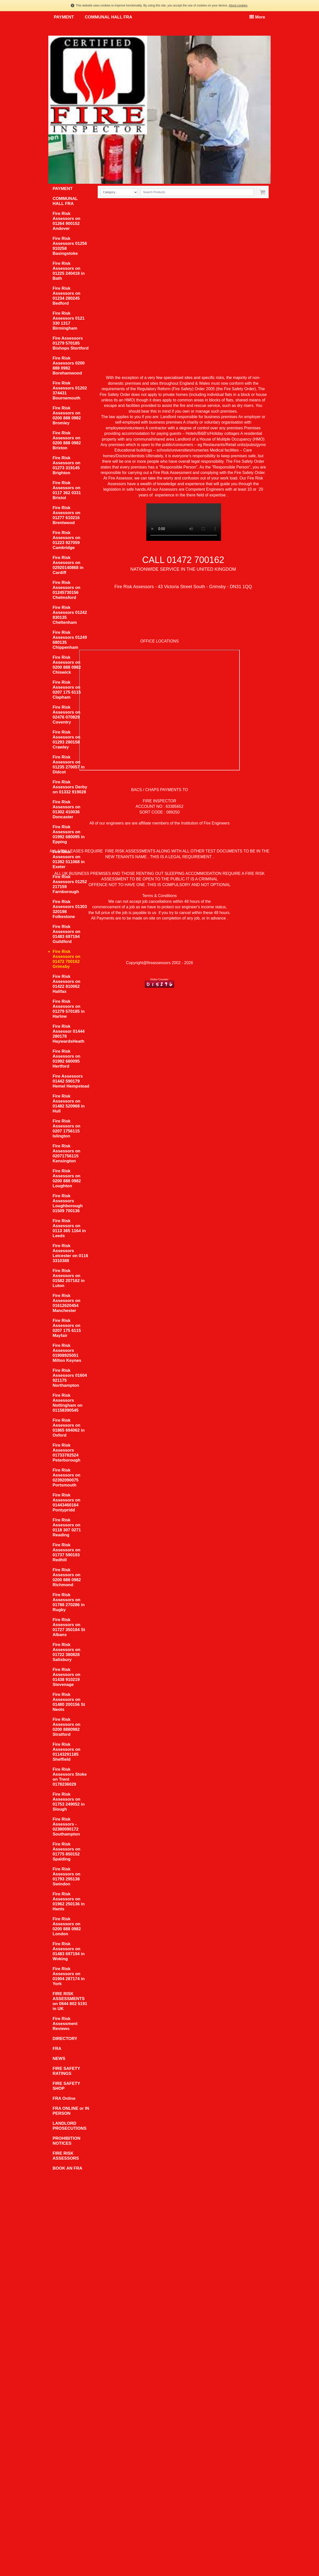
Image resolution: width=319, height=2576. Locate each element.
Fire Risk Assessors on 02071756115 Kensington (66, 1153)
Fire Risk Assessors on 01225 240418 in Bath (69, 271)
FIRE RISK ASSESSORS (66, 2156)
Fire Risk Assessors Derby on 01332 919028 (70, 787)
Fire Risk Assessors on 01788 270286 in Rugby (69, 1602)
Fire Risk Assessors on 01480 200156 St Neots (69, 1702)
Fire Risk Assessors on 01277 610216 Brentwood (66, 515)
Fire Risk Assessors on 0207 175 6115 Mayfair (67, 1328)
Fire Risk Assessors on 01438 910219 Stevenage (66, 1677)
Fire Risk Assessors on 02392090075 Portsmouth (66, 1477)
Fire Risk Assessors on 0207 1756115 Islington (66, 1128)
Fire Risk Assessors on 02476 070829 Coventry (66, 715)
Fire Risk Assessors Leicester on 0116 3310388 (70, 1253)
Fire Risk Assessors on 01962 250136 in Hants (69, 1901)
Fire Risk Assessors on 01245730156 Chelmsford (66, 590)
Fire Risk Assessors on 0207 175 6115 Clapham (67, 690)
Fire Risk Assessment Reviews (65, 2023)
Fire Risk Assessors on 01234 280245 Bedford (66, 296)
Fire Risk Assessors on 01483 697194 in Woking (69, 1951)
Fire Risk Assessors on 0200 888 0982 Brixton (67, 440)
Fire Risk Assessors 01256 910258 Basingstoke (70, 246)
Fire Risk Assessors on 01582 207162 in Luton (69, 1278)
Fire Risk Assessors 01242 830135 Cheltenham (70, 615)
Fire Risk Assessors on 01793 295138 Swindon (66, 1876)
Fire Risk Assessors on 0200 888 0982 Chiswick (67, 665)
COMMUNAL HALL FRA (108, 17)
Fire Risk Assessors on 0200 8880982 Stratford (66, 1727)
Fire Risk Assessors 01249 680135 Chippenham (70, 640)
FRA (57, 2048)
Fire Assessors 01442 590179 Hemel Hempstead (71, 1081)
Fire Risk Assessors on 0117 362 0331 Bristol (67, 490)
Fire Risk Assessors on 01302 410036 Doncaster (66, 809)
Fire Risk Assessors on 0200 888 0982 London (67, 1926)
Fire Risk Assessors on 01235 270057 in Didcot (69, 764)
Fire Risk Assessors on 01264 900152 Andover (66, 221)
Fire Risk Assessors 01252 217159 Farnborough (70, 884)
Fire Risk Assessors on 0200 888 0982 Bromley (67, 415)
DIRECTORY (65, 2038)
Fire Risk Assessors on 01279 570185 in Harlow (69, 1009)
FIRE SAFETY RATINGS (66, 2071)
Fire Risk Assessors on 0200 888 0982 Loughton (67, 1178)
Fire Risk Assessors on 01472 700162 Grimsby (66, 959)
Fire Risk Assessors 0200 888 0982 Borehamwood (69, 365)
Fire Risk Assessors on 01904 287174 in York (69, 1976)
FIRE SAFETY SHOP (66, 2086)
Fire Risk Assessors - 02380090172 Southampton (66, 1827)
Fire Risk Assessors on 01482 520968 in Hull (69, 1103)
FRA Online (64, 2098)
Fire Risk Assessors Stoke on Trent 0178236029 (70, 1777)
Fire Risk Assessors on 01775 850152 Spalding (66, 1851)
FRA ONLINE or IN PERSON (71, 2111)
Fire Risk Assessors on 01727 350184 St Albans (69, 1627)
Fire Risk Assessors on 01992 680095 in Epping (69, 834)
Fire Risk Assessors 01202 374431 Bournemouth (70, 390)
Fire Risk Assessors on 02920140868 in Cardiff (68, 565)
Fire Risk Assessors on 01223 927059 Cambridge (66, 540)
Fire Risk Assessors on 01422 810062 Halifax (66, 984)
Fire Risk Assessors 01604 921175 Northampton (70, 1378)
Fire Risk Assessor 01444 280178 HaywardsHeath (69, 1034)
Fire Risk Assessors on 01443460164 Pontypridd (66, 1502)
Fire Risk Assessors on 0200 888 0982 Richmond (67, 1577)
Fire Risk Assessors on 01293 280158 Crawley (66, 739)
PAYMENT (64, 17)
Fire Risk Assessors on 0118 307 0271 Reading (67, 1527)
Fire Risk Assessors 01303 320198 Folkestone (70, 909)
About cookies (238, 5)
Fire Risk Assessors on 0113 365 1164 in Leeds (69, 1228)
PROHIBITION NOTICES (66, 2141)
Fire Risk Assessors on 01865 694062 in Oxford (69, 1428)
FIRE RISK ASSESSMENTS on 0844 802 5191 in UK (70, 2001)
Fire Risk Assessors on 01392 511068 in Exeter (69, 859)
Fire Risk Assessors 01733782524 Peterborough (66, 1453)
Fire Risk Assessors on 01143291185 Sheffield (66, 1752)
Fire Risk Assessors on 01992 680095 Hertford (66, 1059)
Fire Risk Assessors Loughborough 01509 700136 (68, 1203)
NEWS (59, 2058)
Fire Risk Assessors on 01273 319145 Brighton (66, 465)
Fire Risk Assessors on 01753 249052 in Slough (69, 1802)
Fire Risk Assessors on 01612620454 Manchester (66, 1303)
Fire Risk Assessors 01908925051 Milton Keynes (67, 1353)
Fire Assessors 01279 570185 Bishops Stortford (71, 343)
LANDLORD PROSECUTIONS (69, 2126)
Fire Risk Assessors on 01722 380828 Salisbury (66, 1652)
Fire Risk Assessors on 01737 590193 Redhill (66, 1552)
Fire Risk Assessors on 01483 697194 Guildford (66, 934)
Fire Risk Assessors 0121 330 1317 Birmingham (69, 321)
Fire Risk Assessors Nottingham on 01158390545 (67, 1403)
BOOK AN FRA (67, 2168)
